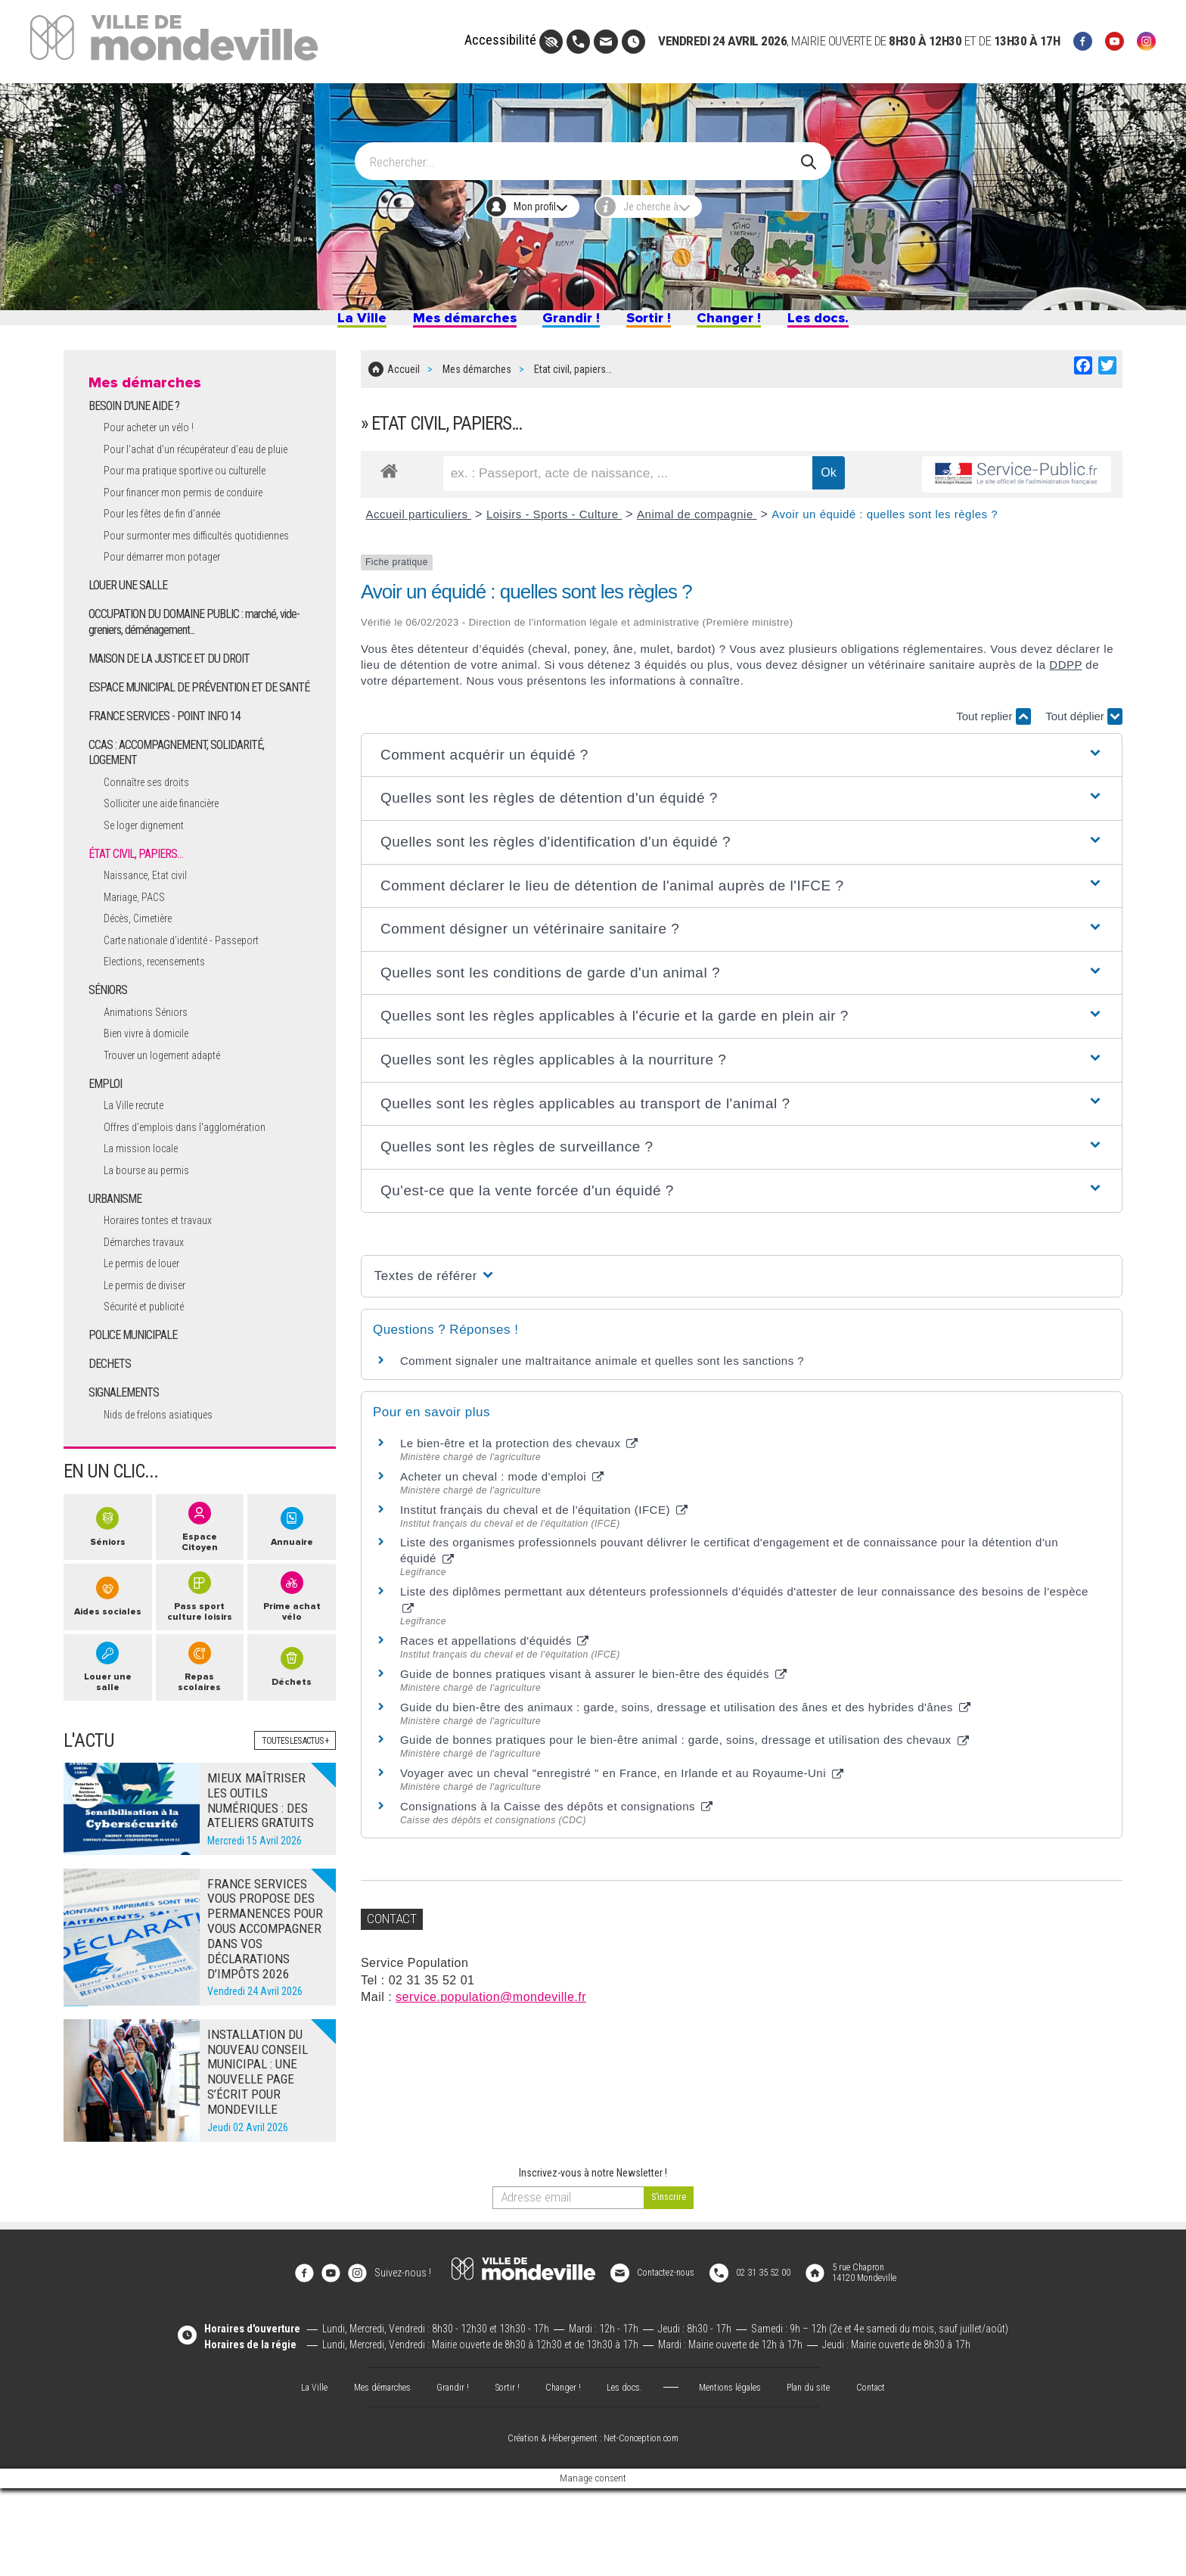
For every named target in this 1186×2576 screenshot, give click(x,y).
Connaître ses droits (154, 854)
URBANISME (117, 1273)
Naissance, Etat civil (153, 948)
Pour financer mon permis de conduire (199, 532)
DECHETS (110, 1439)
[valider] (669, 2296)
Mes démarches (435, 323)
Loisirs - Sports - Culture (554, 521)
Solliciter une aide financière (173, 876)
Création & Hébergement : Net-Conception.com (593, 2526)
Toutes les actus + (288, 1838)
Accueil (403, 380)
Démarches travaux (152, 1317)
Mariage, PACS (139, 970)
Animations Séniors (152, 1085)
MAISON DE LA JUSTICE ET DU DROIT (173, 714)
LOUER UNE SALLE (130, 641)
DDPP (1065, 672)
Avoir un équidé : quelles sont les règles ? (885, 521)
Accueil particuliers (418, 521)
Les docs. (868, 323)
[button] (741, 763)
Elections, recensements (165, 1035)
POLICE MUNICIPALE (136, 1411)
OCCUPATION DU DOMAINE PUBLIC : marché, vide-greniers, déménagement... (199, 678)
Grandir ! (568, 323)
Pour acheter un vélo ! (158, 451)
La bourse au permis (155, 1244)
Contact (891, 2474)
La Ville (307, 323)
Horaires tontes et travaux (169, 1295)
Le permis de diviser (153, 1360)
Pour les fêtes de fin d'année (174, 553)
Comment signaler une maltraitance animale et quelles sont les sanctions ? (602, 1368)
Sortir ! (661, 323)
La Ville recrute (140, 1179)
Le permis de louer (150, 1338)
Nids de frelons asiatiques (168, 1490)
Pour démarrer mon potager (173, 612)
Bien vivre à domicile (154, 1107)
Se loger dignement (152, 898)
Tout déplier (1083, 724)
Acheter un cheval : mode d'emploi (502, 1484)
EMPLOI (106, 1158)
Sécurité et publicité (152, 1382)
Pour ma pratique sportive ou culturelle (200, 510)
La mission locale (147, 1223)
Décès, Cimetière (146, 991)
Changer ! (758, 323)
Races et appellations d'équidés (494, 1648)
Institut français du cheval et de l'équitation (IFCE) (544, 1517)
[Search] (583, 153)
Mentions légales (738, 2474)
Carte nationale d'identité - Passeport (195, 1013)
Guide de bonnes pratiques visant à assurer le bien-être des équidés (593, 1681)
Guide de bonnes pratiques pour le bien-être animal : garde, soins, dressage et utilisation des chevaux (684, 1747)
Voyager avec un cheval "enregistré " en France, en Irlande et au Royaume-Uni (621, 1780)
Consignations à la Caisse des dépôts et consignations (556, 1813)
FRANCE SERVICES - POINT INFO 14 (171, 788)
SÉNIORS (109, 1064)
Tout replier (993, 724)
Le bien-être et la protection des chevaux (519, 1450)
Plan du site (824, 2474)
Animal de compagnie (696, 521)
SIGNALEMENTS (126, 1468)
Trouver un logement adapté (174, 1129)
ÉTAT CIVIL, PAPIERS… (139, 926)
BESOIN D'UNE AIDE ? (137, 429)
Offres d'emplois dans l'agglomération (198, 1201)
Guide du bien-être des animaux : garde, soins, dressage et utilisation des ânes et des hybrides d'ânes (685, 1714)
